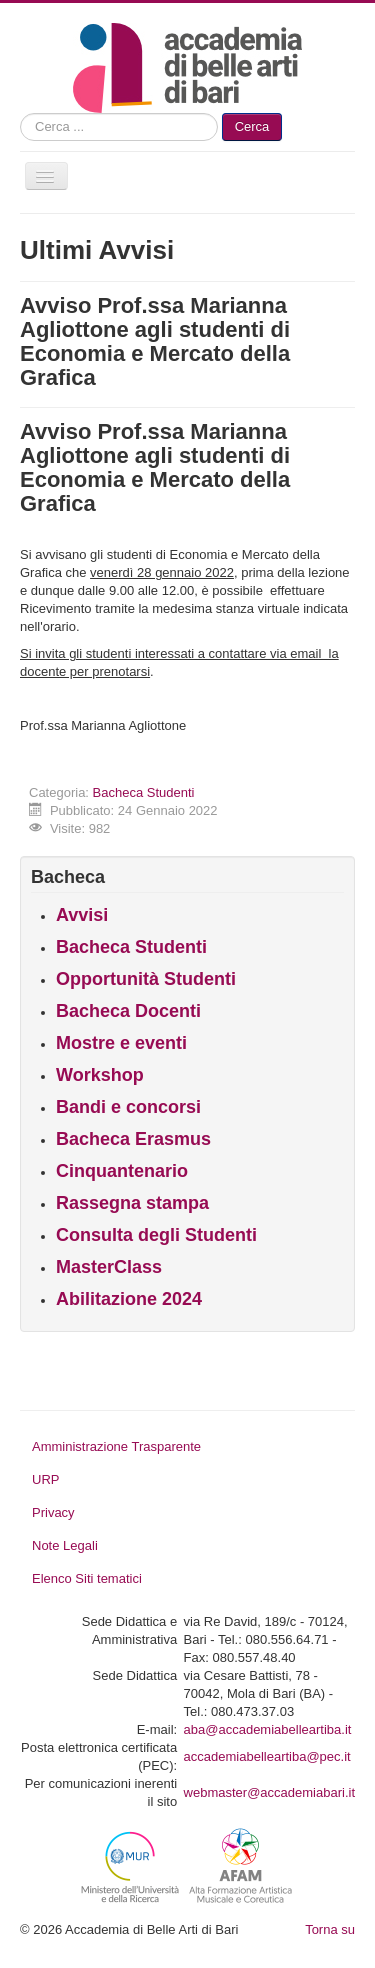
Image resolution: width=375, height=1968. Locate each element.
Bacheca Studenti (144, 792)
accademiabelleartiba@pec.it (267, 1756)
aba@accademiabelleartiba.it (268, 1729)
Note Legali (65, 1545)
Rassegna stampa (132, 1203)
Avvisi (82, 915)
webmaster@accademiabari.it (269, 1792)
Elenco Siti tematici (87, 1578)
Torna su (330, 1929)
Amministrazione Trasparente (116, 1446)
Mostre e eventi (121, 1043)
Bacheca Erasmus (133, 1139)
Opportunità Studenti (146, 979)
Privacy (53, 1512)
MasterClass (109, 1267)
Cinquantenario (122, 1171)
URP (45, 1479)
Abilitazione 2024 (129, 1299)
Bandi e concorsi (128, 1107)
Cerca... (20, 113)
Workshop (100, 1075)
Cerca (252, 126)
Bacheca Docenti (128, 1011)
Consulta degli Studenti (156, 1235)
